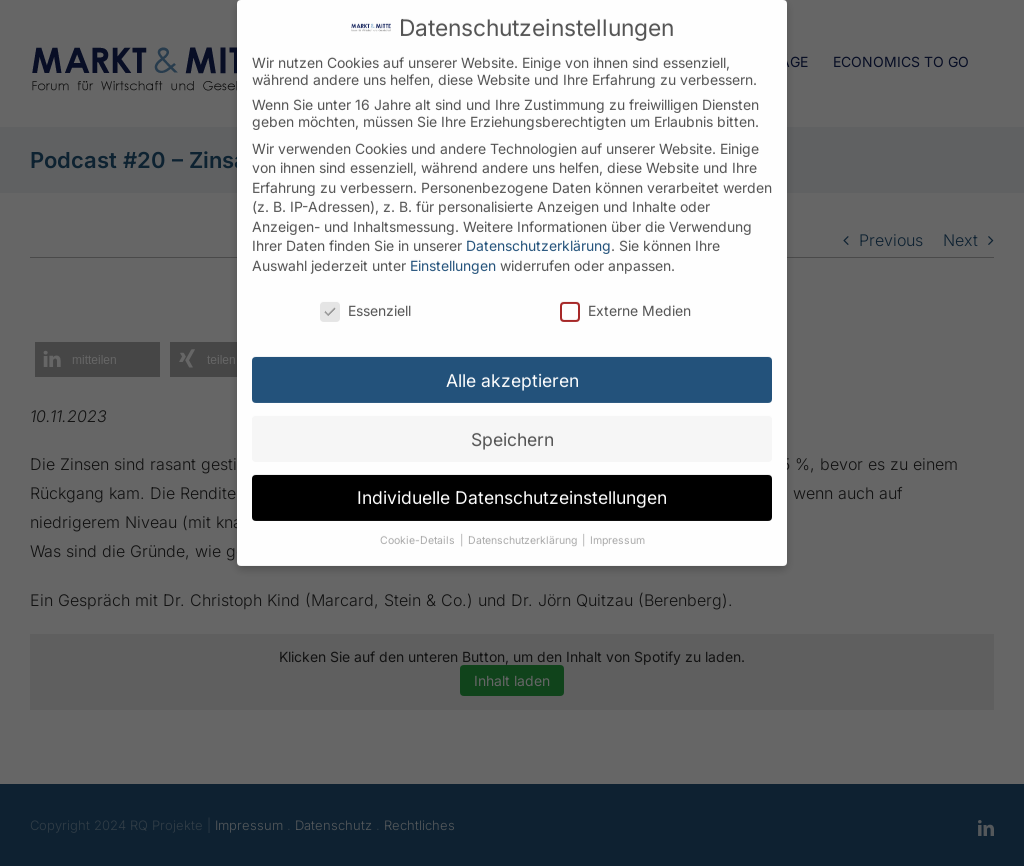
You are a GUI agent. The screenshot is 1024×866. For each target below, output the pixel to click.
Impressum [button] (617, 527)
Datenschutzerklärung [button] (524, 527)
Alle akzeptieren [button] (512, 366)
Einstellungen (453, 251)
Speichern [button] (512, 425)
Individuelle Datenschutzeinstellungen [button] (512, 484)
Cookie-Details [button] (419, 527)
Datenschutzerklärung (538, 232)
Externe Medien (625, 296)
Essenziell (365, 296)
